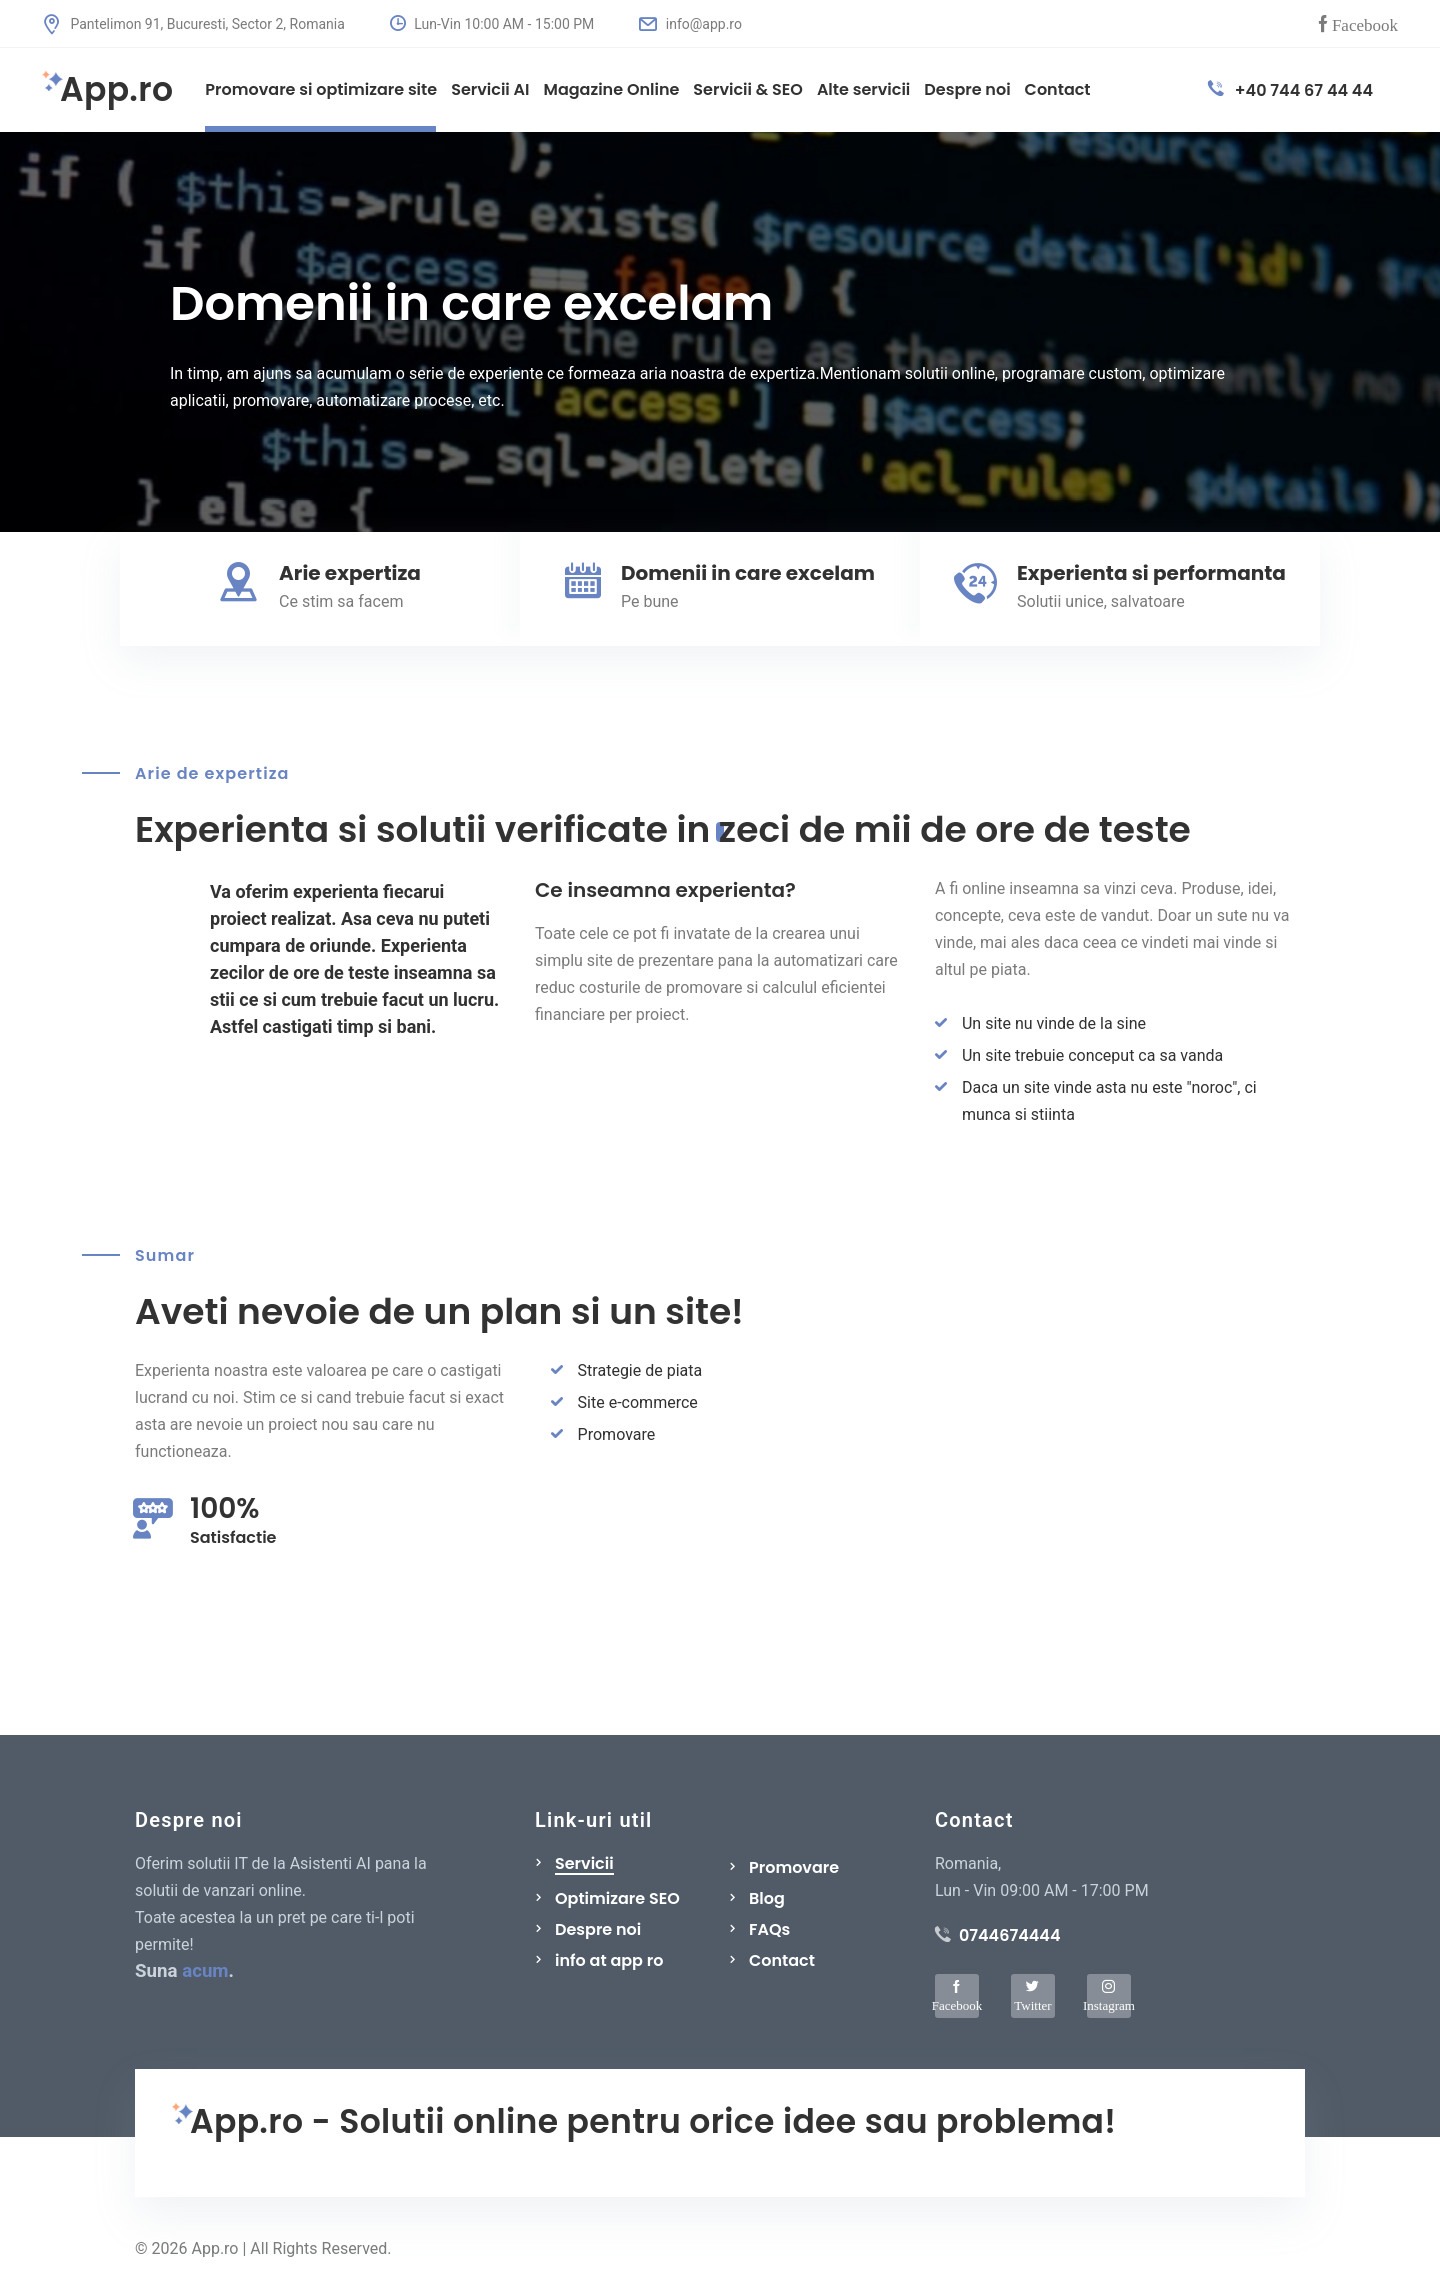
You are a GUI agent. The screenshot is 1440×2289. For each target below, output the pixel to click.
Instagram (1109, 2004)
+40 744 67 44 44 (1290, 90)
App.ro (107, 90)
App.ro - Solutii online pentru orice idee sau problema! (644, 2122)
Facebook (1365, 23)
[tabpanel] (720, 332)
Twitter (1032, 2004)
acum (205, 1971)
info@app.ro (690, 24)
